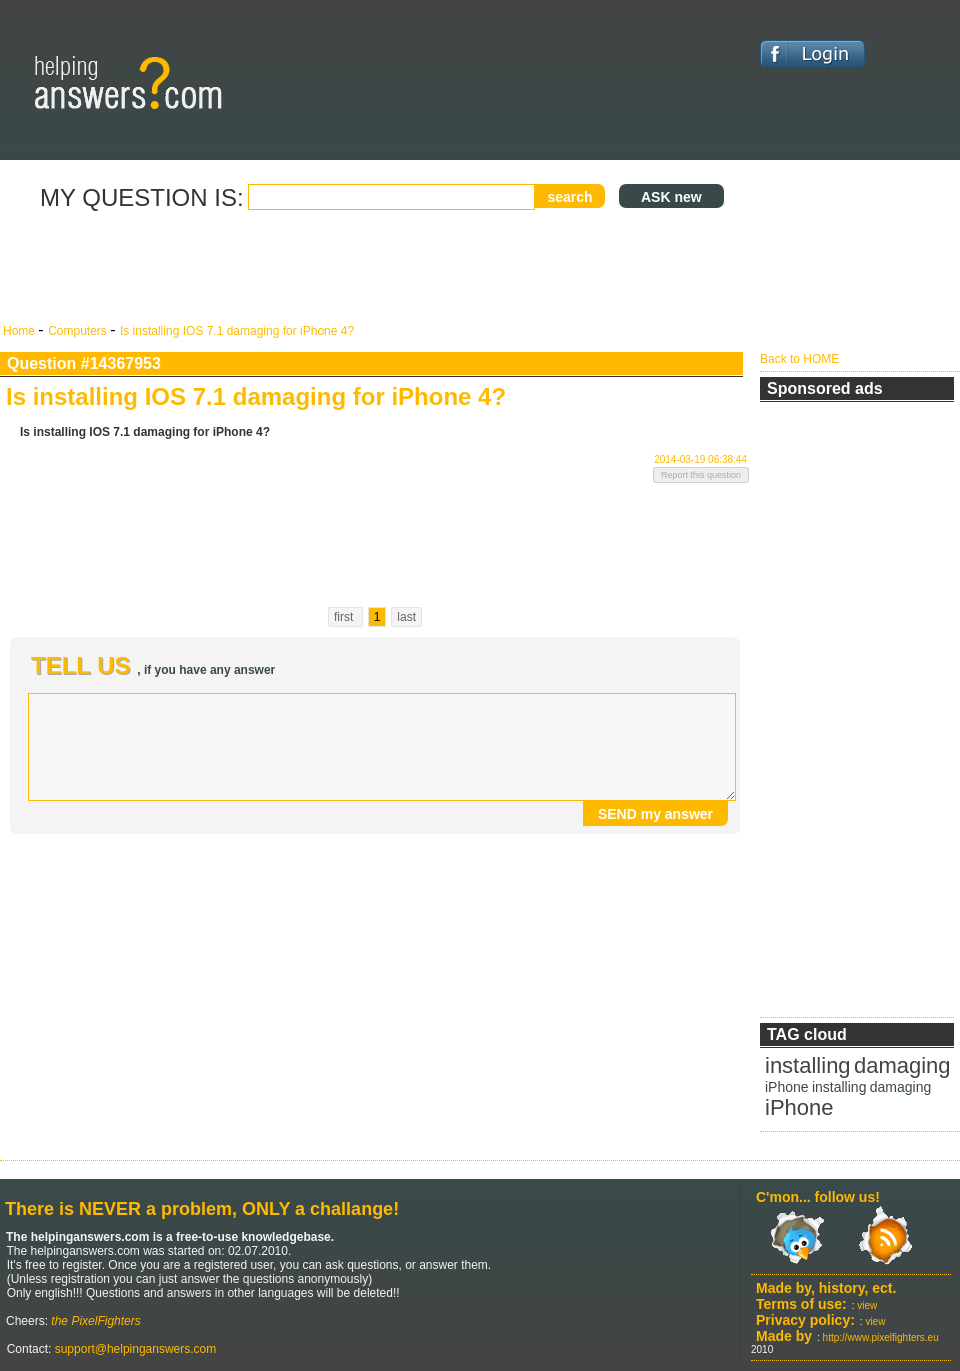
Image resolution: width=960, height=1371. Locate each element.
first (345, 617)
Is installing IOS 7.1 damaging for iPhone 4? (237, 331)
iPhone (787, 1087)
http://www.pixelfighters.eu (881, 1337)
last (406, 617)
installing (808, 1065)
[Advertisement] (375, 268)
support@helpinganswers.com (133, 1349)
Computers (79, 331)
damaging (902, 1065)
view (867, 1305)
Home (20, 331)
